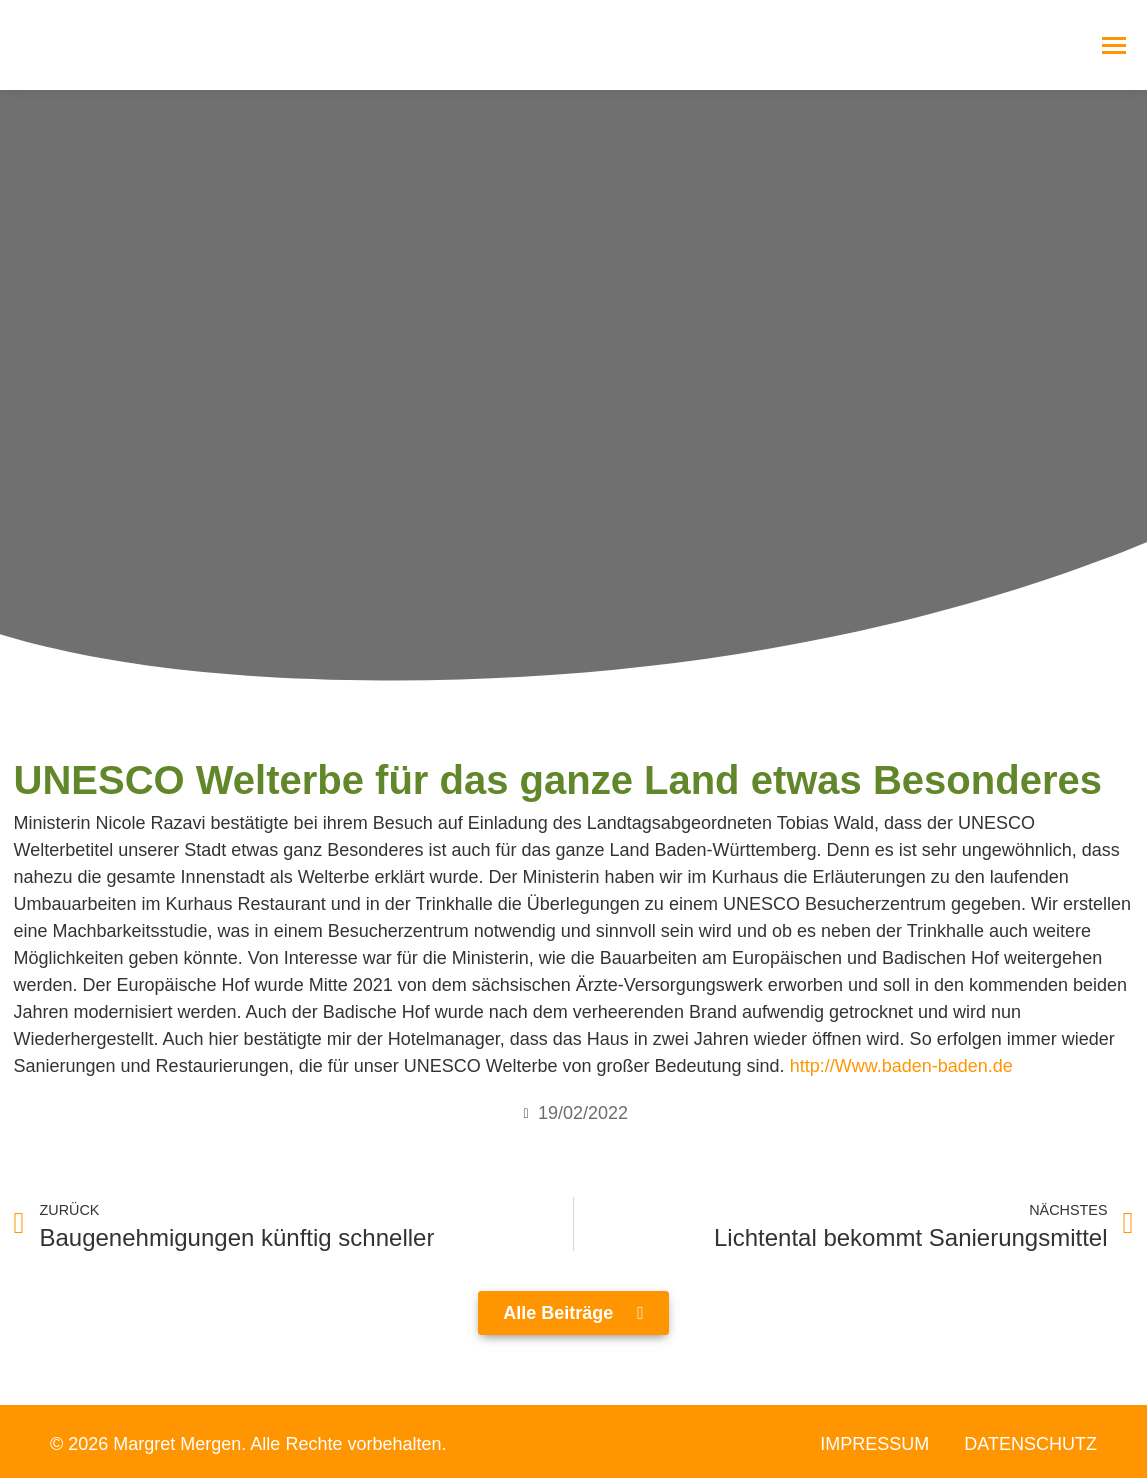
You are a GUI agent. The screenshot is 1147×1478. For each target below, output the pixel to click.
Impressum (874, 1444)
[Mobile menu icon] (1114, 45)
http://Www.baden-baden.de (901, 1066)
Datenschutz (1030, 1444)
